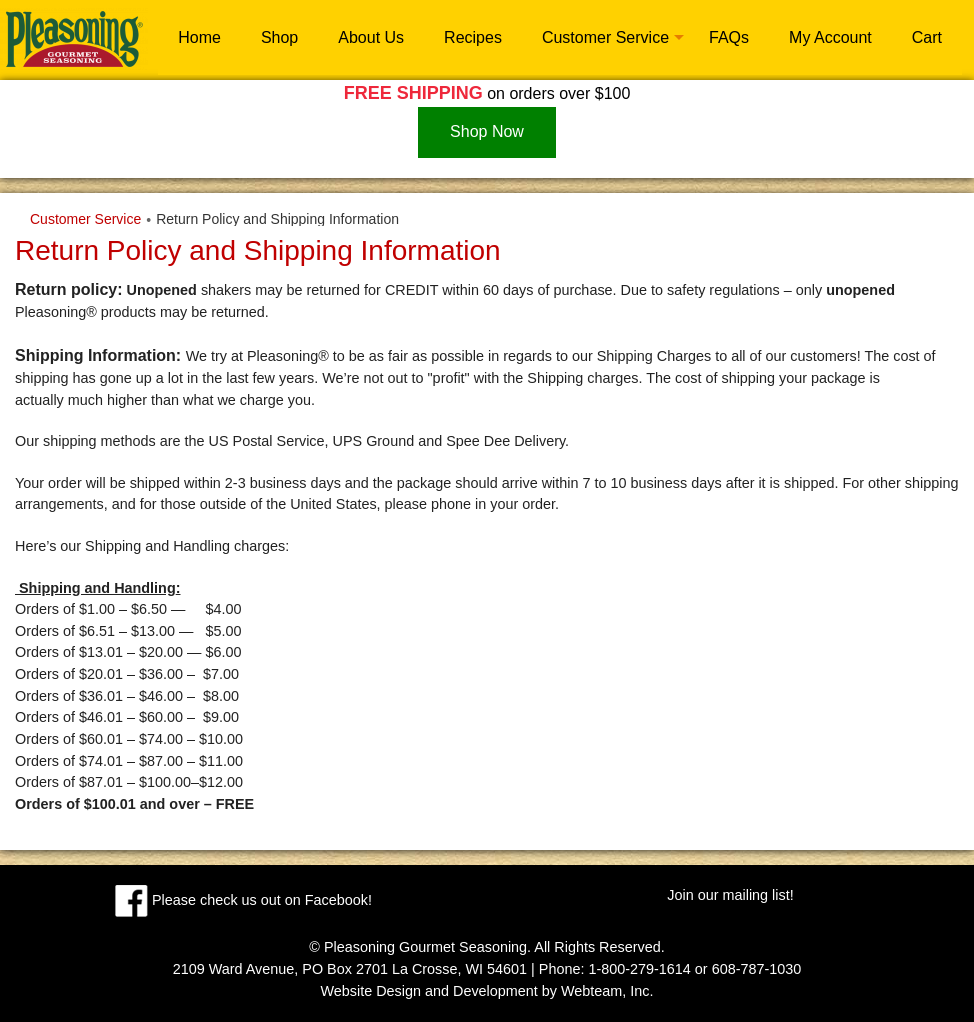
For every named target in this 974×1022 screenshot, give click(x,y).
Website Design (370, 991)
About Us (371, 37)
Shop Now (487, 131)
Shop (279, 37)
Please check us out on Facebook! (243, 900)
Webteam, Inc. (607, 991)
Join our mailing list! (730, 895)
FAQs (729, 37)
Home (199, 37)
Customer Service (605, 37)
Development (495, 991)
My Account (830, 37)
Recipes (473, 37)
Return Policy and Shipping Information (277, 219)
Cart (927, 37)
